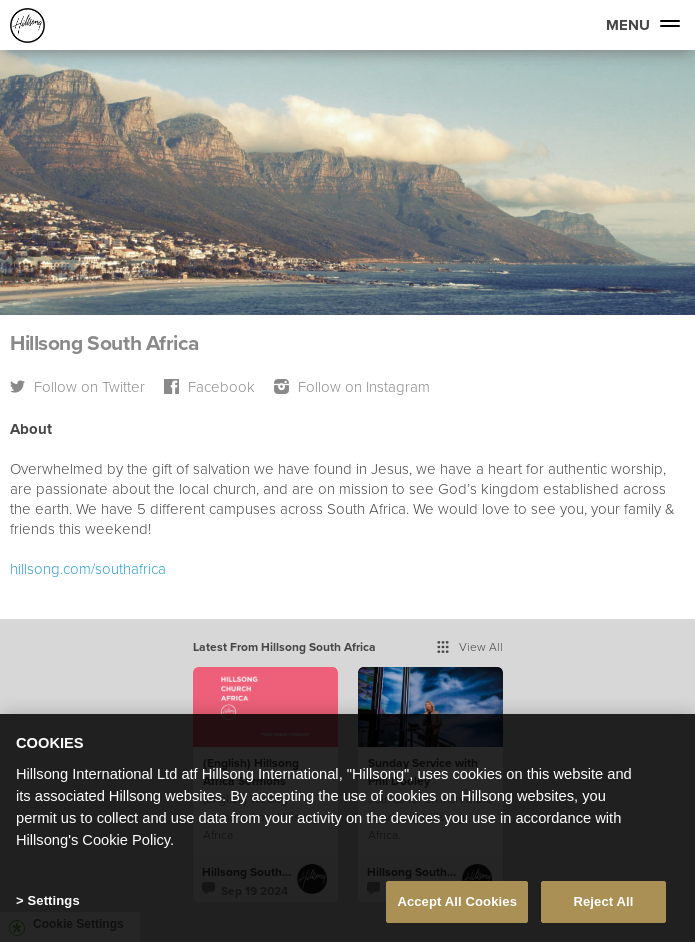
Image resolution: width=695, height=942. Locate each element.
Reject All (603, 905)
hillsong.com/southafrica (88, 568)
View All (470, 646)
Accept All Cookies (457, 905)
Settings (53, 904)
